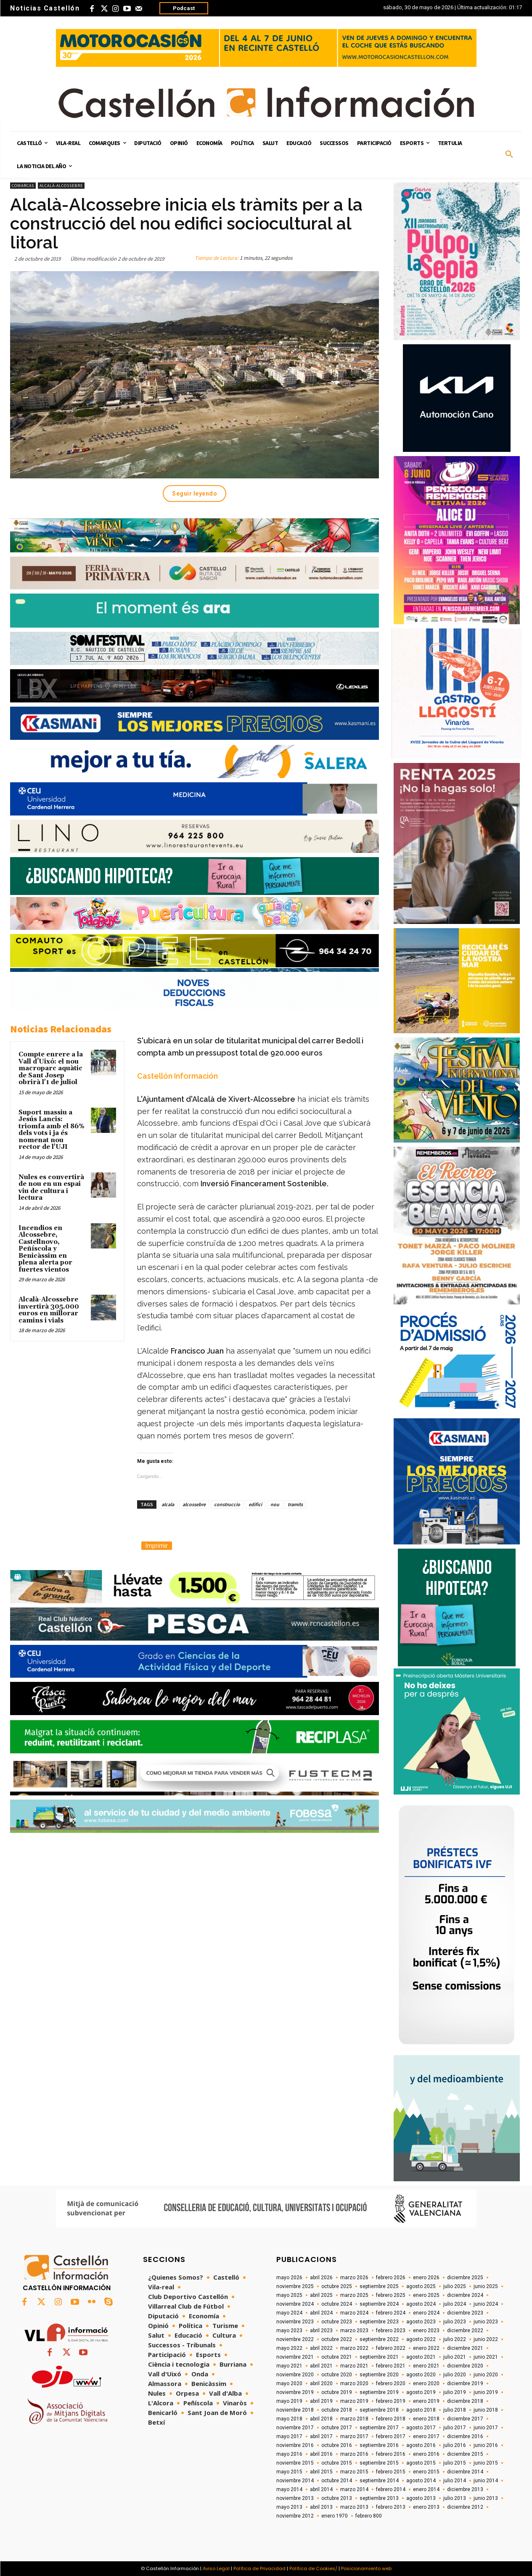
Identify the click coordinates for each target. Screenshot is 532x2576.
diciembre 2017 (465, 2418)
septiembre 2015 (379, 2462)
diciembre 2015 (465, 2454)
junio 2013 (486, 2498)
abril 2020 (321, 2383)
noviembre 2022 (295, 2339)
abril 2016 (321, 2454)
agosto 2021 (421, 2357)
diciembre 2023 (465, 2312)
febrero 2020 (390, 2383)
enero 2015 (426, 2471)
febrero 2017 (390, 2436)
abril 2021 (321, 2365)
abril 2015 (321, 2471)
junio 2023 (486, 2321)
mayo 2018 (289, 2418)
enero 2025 (426, 2295)
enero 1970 (334, 2515)
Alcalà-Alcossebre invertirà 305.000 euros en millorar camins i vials (49, 1310)
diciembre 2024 (465, 2295)
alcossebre (194, 1504)
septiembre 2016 (379, 2445)
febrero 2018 (390, 2418)
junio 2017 (486, 2427)
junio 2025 (486, 2286)
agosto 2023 (421, 2321)
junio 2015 (486, 2462)
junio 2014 (486, 2480)
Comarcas (23, 185)
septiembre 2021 (379, 2357)
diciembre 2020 (465, 2365)
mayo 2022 (289, 2348)
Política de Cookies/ (313, 2568)
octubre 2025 (336, 2286)
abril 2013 (321, 2507)
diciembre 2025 (465, 2277)
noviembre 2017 (295, 2427)
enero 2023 (426, 2330)
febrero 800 (368, 2515)
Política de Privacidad (259, 2568)
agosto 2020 (421, 2374)
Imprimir (157, 1545)
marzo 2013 (354, 2507)
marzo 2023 (354, 2330)
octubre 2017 (336, 2427)
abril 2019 (321, 2401)
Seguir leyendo (194, 493)
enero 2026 (426, 2277)
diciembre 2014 (465, 2471)
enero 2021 (426, 2365)
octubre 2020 (336, 2374)
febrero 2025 (390, 2295)
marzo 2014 (354, 2489)
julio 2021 (454, 2357)
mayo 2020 (289, 2383)
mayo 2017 (289, 2436)
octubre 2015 (336, 2462)
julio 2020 (454, 2374)
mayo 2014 (289, 2489)
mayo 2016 (289, 2454)
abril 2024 (321, 2312)
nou (274, 1504)
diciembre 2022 (465, 2330)
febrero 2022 (390, 2348)
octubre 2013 (336, 2498)
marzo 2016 (354, 2454)
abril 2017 (321, 2436)
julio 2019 (454, 2392)
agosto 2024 (421, 2304)
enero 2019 (426, 2401)
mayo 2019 (289, 2401)
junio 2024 (486, 2304)
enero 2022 (426, 2348)
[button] (509, 155)
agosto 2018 (421, 2409)
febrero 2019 (390, 2401)
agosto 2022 (421, 2339)
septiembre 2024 (379, 2304)
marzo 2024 (354, 2312)
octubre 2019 (336, 2392)
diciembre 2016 (465, 2436)
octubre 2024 (336, 2304)
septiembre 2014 (379, 2480)
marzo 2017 (354, 2436)
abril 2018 (321, 2418)
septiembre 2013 (379, 2498)
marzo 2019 (354, 2401)
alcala (167, 1504)
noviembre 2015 (295, 2462)
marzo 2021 (354, 2365)
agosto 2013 (421, 2498)
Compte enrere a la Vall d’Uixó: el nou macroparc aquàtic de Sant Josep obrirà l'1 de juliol (51, 1068)
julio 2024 (454, 2304)
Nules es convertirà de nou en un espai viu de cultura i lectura (51, 1187)
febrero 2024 (390, 2312)
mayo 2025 (289, 2295)
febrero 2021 (390, 2365)
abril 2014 (321, 2489)
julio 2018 (454, 2409)
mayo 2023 (289, 2330)
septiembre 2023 (379, 2321)
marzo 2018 (354, 2418)
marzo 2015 (354, 2471)
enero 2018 (426, 2418)
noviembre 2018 (295, 2409)
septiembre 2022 (379, 2339)
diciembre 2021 (465, 2348)
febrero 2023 (390, 2330)
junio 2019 (486, 2392)
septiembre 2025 (379, 2286)
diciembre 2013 (465, 2489)
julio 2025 (454, 2286)
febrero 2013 (390, 2507)
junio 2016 (486, 2445)
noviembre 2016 (295, 2445)
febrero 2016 (390, 2454)
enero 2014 (426, 2489)
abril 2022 (321, 2348)
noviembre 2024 (295, 2304)
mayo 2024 (289, 2312)
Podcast (184, 8)
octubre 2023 (336, 2321)
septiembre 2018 (379, 2409)
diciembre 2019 (465, 2383)
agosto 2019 (421, 2392)
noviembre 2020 (295, 2374)
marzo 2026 (354, 2277)
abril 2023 (321, 2330)
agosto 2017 (421, 2427)
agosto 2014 (421, 2480)
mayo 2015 (289, 2471)
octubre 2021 (336, 2357)
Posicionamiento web (366, 2568)
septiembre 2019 (379, 2392)
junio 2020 (486, 2374)
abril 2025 (321, 2295)
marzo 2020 (354, 2383)
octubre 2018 (336, 2409)
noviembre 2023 (295, 2321)
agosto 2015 (421, 2462)
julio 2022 (454, 2339)
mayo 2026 (289, 2277)
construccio (227, 1504)
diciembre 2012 (465, 2507)
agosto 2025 (421, 2286)
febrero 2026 (390, 2277)
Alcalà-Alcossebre (61, 185)
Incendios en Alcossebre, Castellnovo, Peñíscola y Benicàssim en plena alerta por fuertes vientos (45, 1249)
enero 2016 (426, 2454)
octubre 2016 (336, 2445)
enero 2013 (426, 2507)
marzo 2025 (354, 2295)
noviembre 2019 (295, 2392)
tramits (295, 1504)
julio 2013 (454, 2498)
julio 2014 (454, 2480)
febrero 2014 (390, 2489)
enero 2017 (426, 2436)
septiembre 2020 (379, 2374)
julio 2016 (454, 2445)
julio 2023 (454, 2321)
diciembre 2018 (465, 2401)
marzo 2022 (354, 2348)
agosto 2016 (421, 2445)
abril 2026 (321, 2277)
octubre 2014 (336, 2480)
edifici (255, 1504)
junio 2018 (486, 2409)
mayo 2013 (289, 2507)
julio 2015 (454, 2462)
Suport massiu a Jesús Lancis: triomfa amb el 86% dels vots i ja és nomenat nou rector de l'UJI (52, 1130)
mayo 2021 (289, 2365)
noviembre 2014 (295, 2480)
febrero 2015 (390, 2471)
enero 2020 (426, 2383)
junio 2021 (486, 2357)
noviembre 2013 (295, 2498)
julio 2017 (454, 2427)
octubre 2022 (336, 2339)
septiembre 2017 (379, 2427)
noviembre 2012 (295, 2515)
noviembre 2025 (295, 2286)
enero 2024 (426, 2312)
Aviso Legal (216, 2568)
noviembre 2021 (295, 2357)
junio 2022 (486, 2339)
